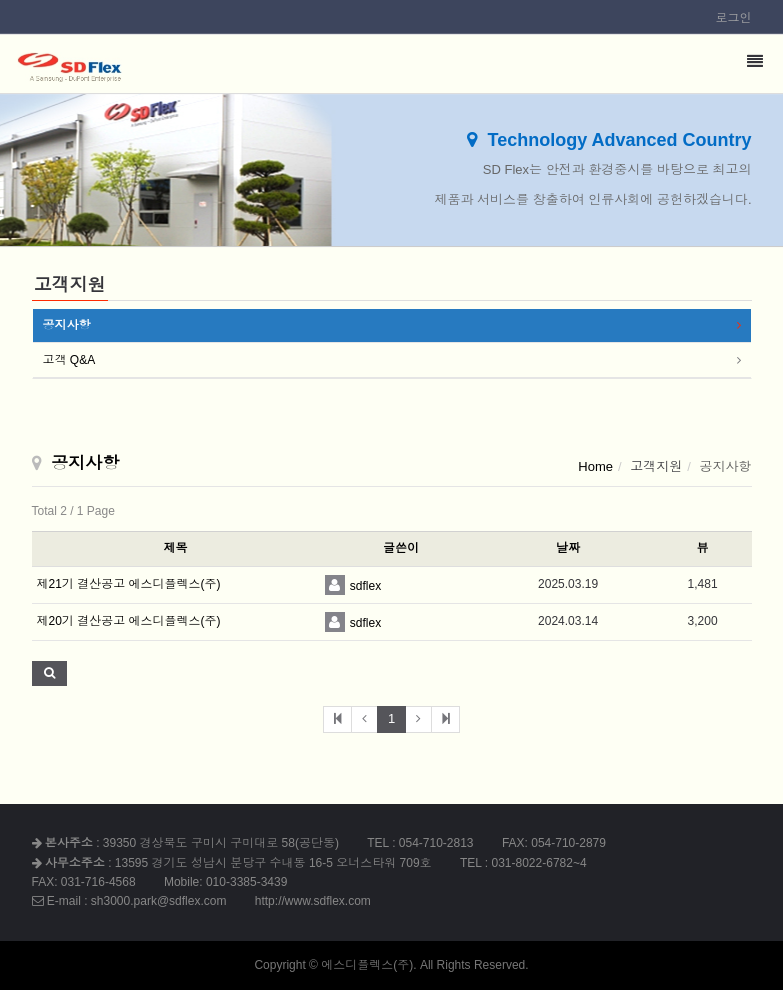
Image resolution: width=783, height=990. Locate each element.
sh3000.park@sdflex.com (159, 901)
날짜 (568, 548)
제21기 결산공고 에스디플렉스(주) (129, 584)
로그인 (734, 18)
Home (595, 466)
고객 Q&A (69, 360)
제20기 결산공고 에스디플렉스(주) (129, 621)
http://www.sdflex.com (313, 901)
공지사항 (67, 325)
